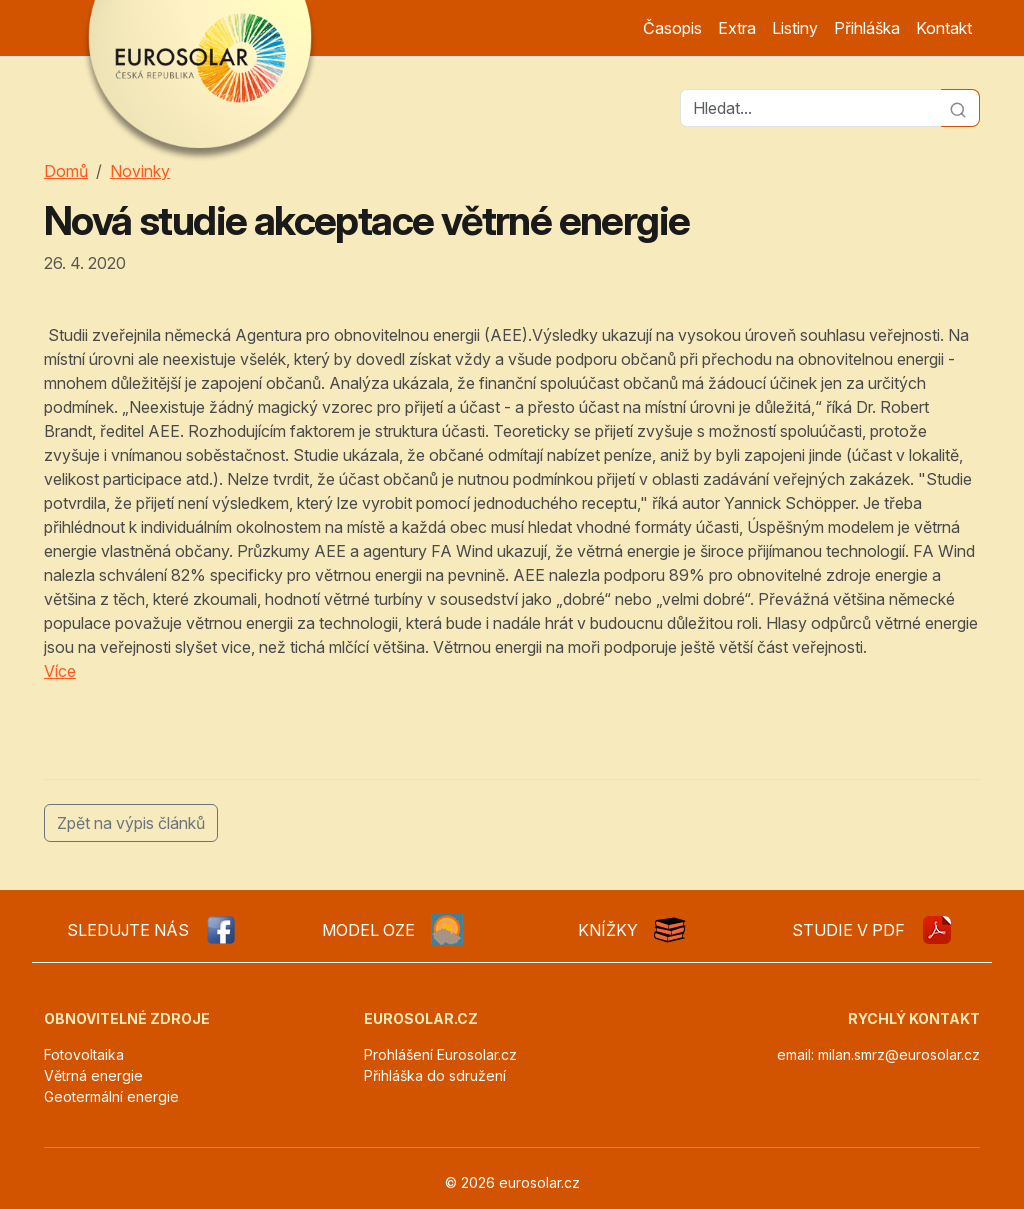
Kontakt (944, 28)
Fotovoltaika (84, 1054)
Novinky (140, 171)
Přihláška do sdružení (435, 1075)
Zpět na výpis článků (131, 823)
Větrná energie (93, 1075)
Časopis (672, 28)
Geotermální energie (111, 1096)
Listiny (795, 28)
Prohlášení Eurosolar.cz (440, 1054)
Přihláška (867, 28)
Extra (737, 28)
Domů (66, 171)
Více (60, 671)
